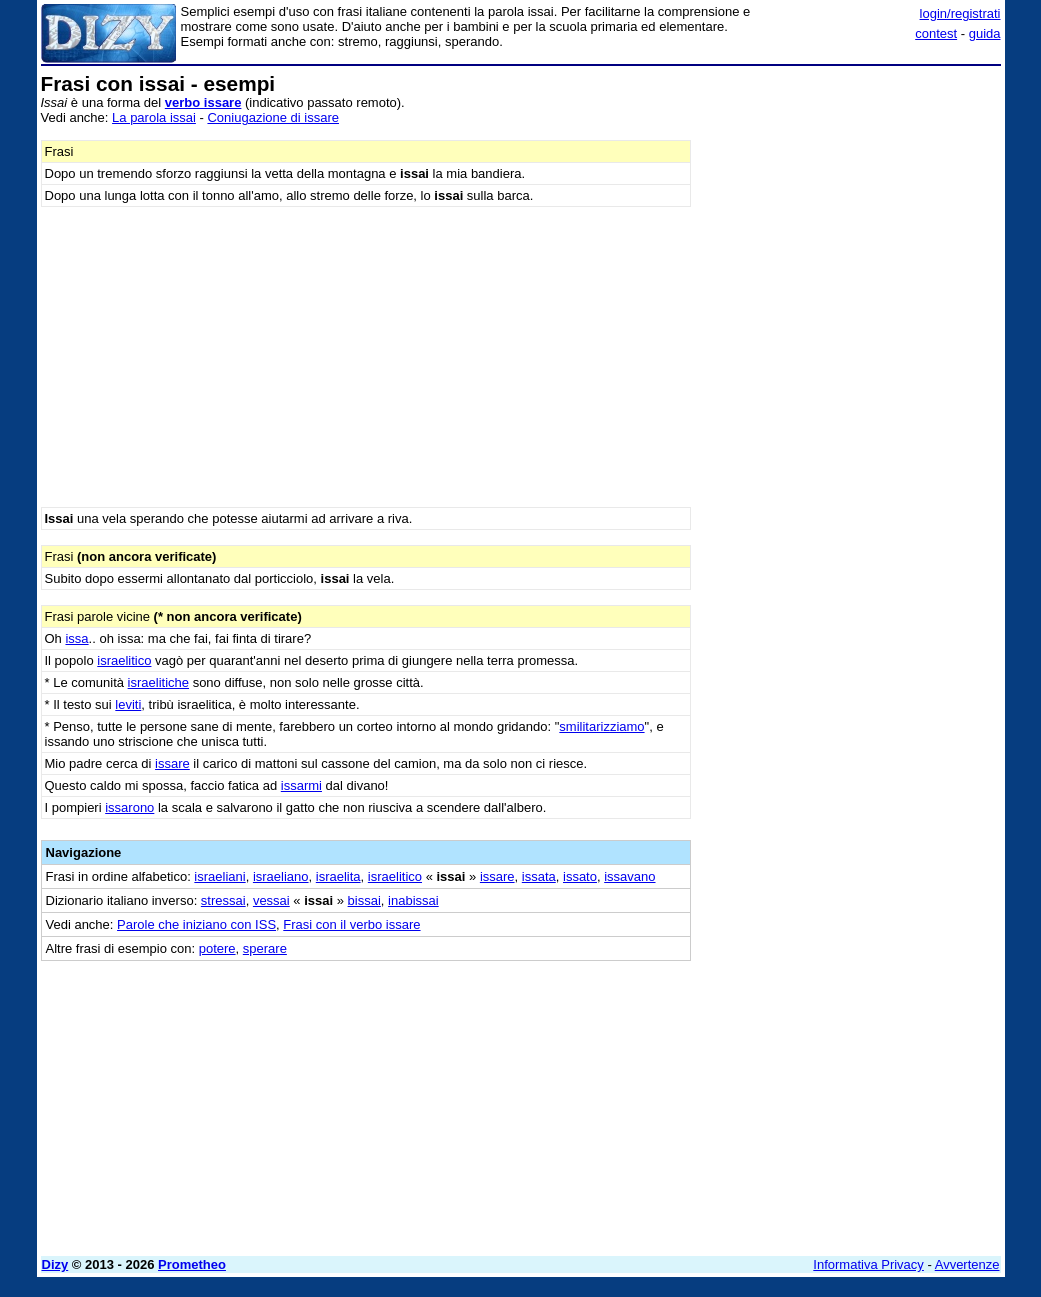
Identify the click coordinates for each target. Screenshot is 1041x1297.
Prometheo (192, 1264)
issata (539, 876)
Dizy (55, 1264)
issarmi (301, 785)
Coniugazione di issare (273, 117)
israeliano (281, 876)
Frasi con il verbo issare (351, 924)
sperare (265, 948)
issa (76, 638)
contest (936, 33)
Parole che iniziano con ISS (196, 924)
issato (580, 876)
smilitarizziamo (601, 726)
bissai (364, 900)
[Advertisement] (851, 198)
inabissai (413, 900)
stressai (223, 900)
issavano (629, 876)
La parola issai (154, 117)
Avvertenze (967, 1264)
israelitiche (158, 682)
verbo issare (203, 102)
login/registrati (960, 13)
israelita (338, 876)
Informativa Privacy (868, 1264)
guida (985, 33)
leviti (128, 704)
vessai (271, 900)
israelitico (124, 660)
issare (172, 763)
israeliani (219, 876)
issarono (129, 807)
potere (217, 948)
